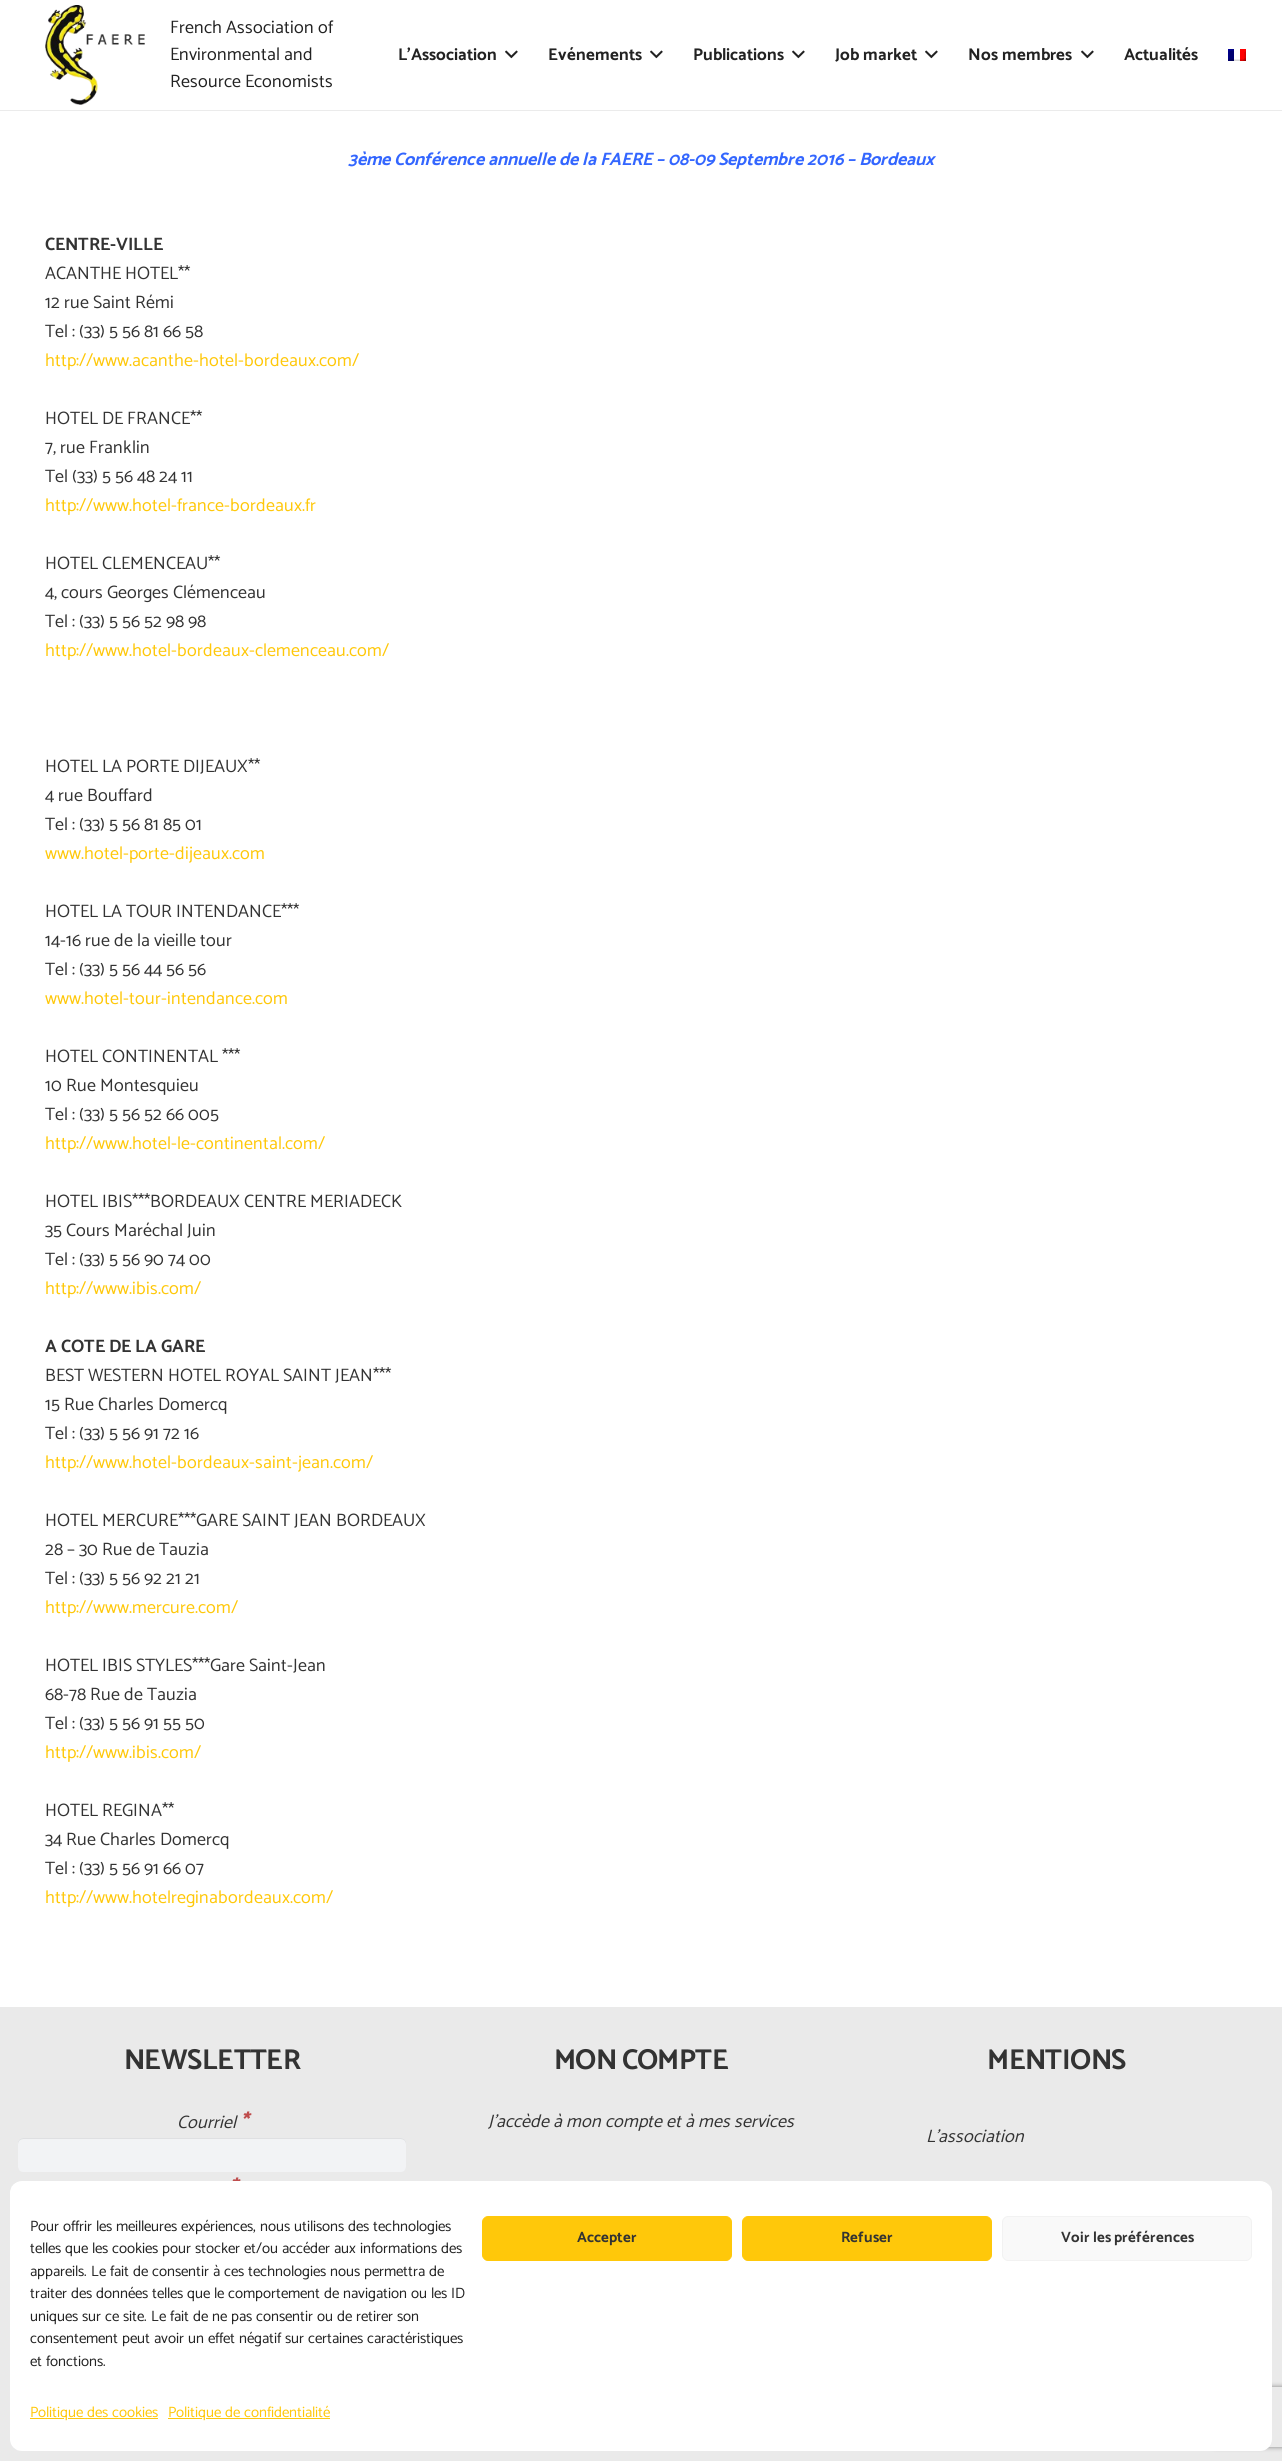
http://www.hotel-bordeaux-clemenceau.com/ (217, 651)
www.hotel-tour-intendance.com (166, 999)
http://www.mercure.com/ (141, 1608)
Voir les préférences (1127, 2237)
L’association (975, 2137)
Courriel (212, 2123)
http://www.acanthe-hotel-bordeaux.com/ (202, 361)
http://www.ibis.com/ (123, 1289)
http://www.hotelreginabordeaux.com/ (189, 1898)
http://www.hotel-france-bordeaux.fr (180, 506)
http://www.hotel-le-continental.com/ (185, 1144)
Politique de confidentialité (249, 2412)
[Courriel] (212, 2155)
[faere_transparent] (95, 55)
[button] (507, 55)
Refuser (867, 2237)
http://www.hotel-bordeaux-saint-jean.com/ (209, 1463)
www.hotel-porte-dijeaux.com (155, 854)
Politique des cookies (94, 2412)
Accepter (607, 2237)
